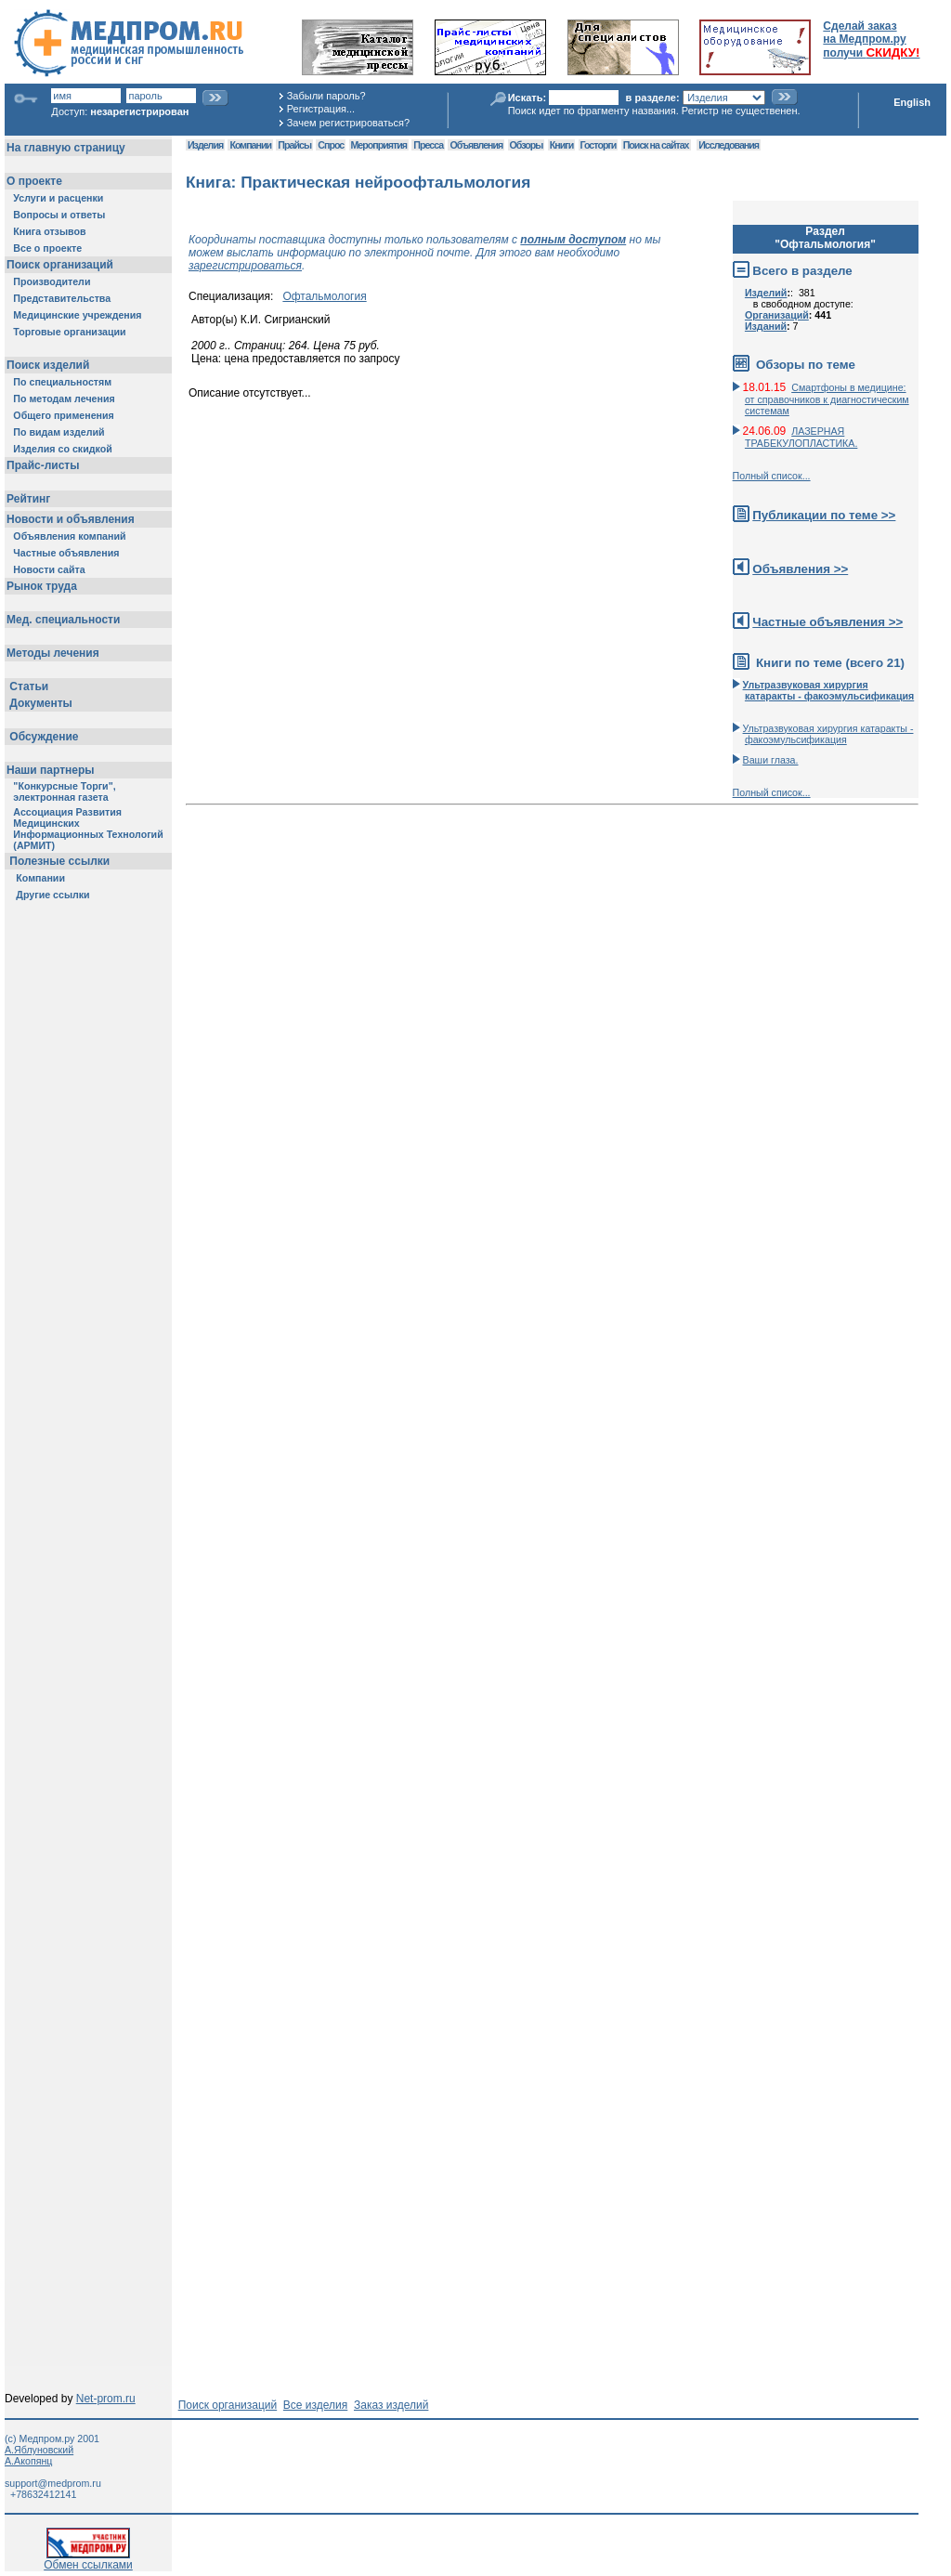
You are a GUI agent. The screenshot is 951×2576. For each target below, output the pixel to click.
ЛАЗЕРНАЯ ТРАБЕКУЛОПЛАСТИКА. (801, 437)
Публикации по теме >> (823, 515)
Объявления (476, 144)
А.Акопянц (28, 2460)
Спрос (330, 144)
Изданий (766, 326)
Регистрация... (321, 108)
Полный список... (772, 475)
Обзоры (526, 144)
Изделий (766, 292)
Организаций (777, 314)
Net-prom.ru (106, 2398)
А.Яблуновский (39, 2449)
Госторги (599, 144)
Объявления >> (800, 569)
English (912, 102)
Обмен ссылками (88, 2559)
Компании (250, 144)
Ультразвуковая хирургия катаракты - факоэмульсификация (828, 734)
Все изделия (315, 2405)
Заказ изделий (391, 2405)
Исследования (729, 144)
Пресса (428, 144)
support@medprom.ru (53, 2483)
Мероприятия (379, 144)
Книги (561, 144)
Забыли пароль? (326, 95)
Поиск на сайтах (656, 144)
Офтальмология (324, 296)
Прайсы (294, 144)
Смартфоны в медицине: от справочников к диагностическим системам (827, 399)
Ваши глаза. (771, 759)
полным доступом (573, 239)
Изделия (205, 144)
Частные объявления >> (827, 622)
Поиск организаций (228, 2405)
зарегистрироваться (245, 265)
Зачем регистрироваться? (348, 122)
